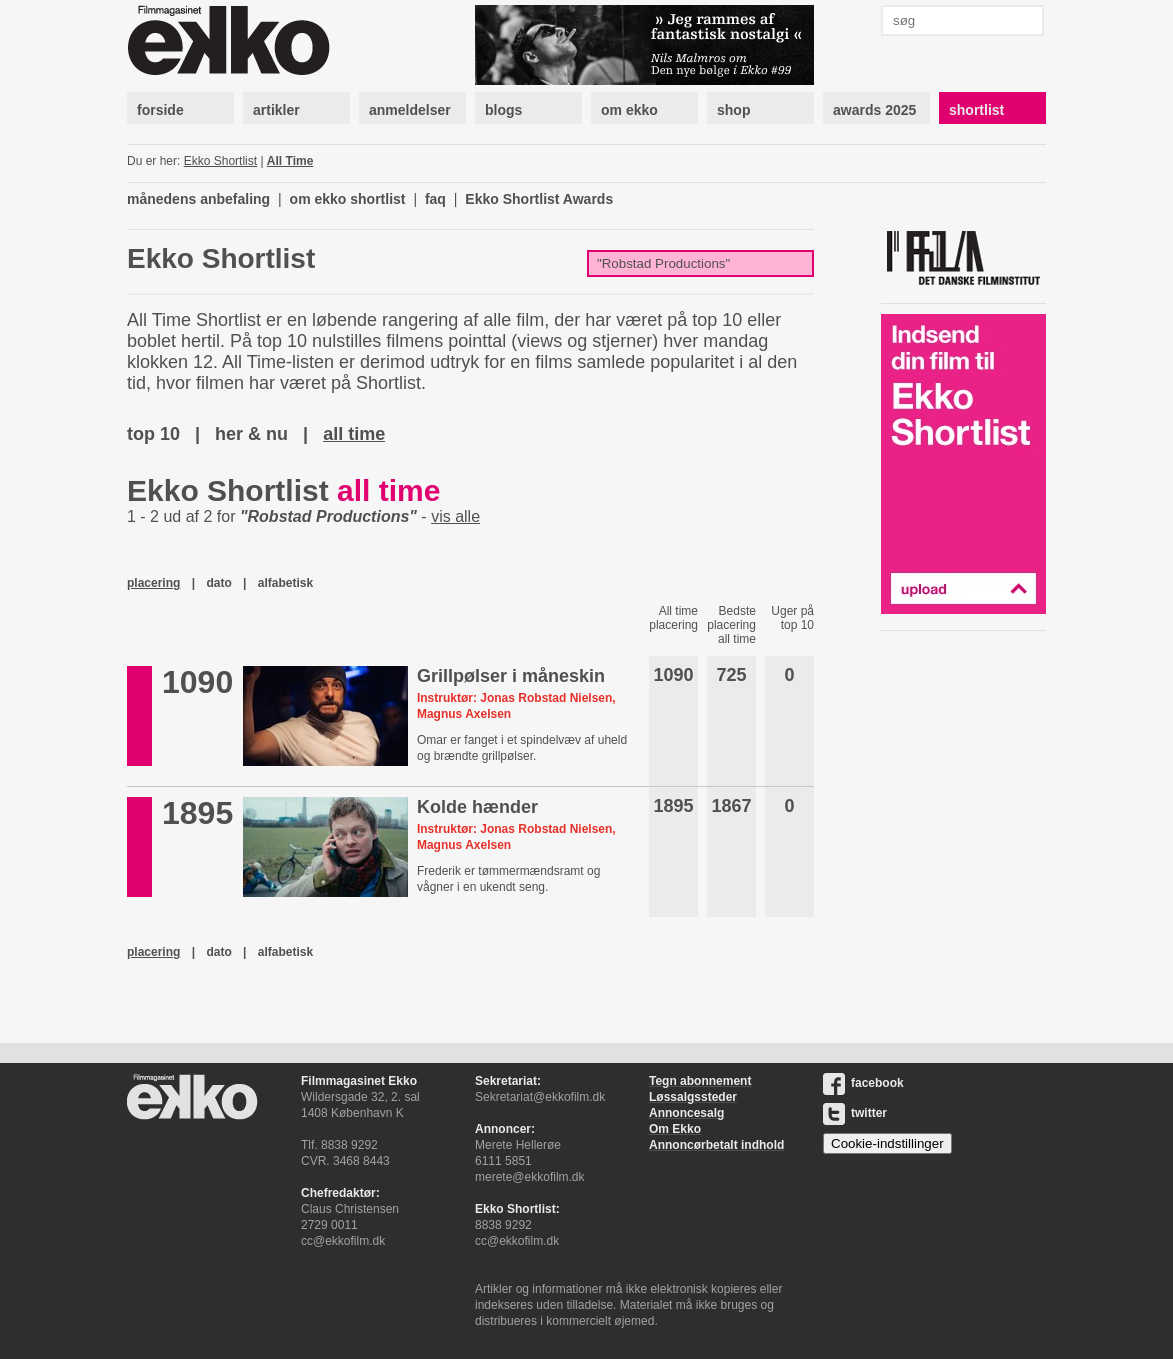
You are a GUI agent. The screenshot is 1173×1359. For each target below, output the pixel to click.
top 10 (153, 434)
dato (218, 583)
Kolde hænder (477, 807)
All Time (290, 161)
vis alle (455, 516)
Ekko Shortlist (220, 161)
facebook (863, 1083)
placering (153, 583)
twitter (855, 1113)
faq (435, 199)
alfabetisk (285, 583)
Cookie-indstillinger (887, 1143)
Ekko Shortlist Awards (539, 199)
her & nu (251, 434)
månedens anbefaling (198, 199)
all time (354, 434)
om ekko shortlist (348, 199)
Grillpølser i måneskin (511, 676)
